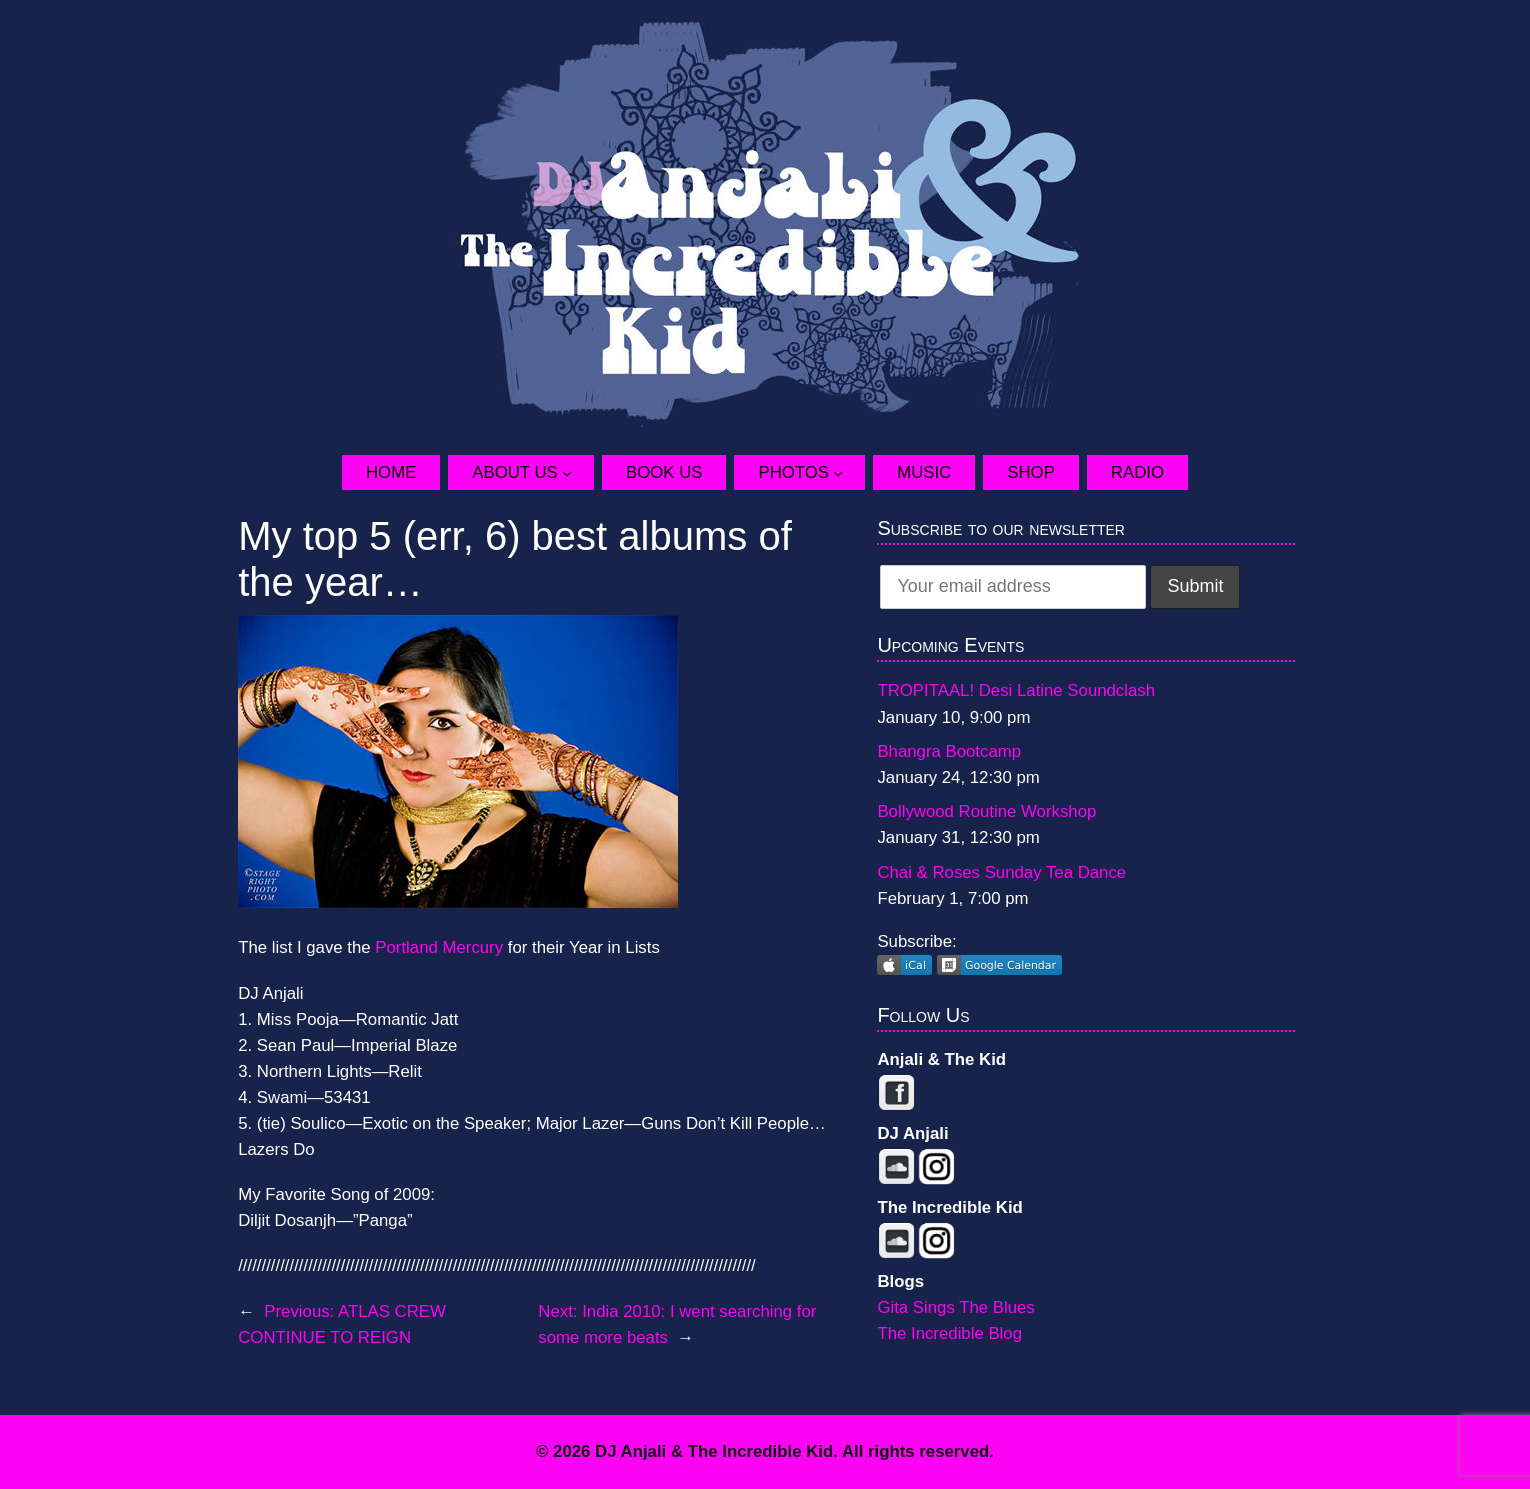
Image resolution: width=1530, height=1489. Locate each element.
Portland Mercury (441, 947)
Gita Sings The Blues (955, 1307)
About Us (514, 472)
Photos (793, 472)
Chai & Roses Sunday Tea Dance (1001, 872)
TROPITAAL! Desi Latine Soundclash (1016, 690)
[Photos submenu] (849, 472)
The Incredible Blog (949, 1333)
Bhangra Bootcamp (949, 751)
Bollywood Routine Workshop (986, 811)
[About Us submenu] (578, 472)
